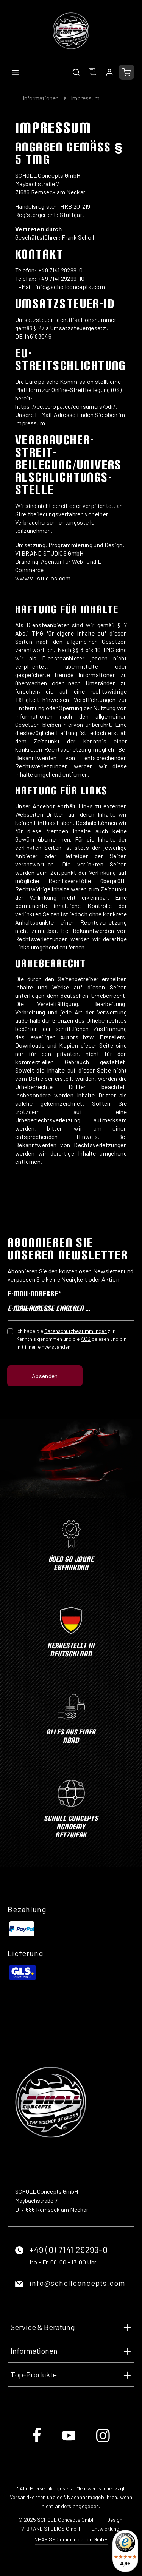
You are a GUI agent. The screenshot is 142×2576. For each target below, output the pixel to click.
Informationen (34, 2350)
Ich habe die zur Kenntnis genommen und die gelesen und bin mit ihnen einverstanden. (71, 1339)
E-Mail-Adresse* (34, 1294)
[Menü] (15, 72)
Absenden (45, 1375)
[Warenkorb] (126, 72)
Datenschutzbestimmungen (75, 1331)
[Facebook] (37, 2441)
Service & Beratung (43, 2326)
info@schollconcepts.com (77, 2282)
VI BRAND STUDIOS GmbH (50, 2528)
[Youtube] (69, 2441)
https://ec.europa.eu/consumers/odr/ (65, 406)
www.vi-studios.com (43, 578)
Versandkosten (28, 2497)
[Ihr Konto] (109, 72)
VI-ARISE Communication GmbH (71, 2539)
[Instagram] (103, 2441)
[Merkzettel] (92, 72)
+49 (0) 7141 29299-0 (69, 2249)
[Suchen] (76, 72)
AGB (86, 1339)
